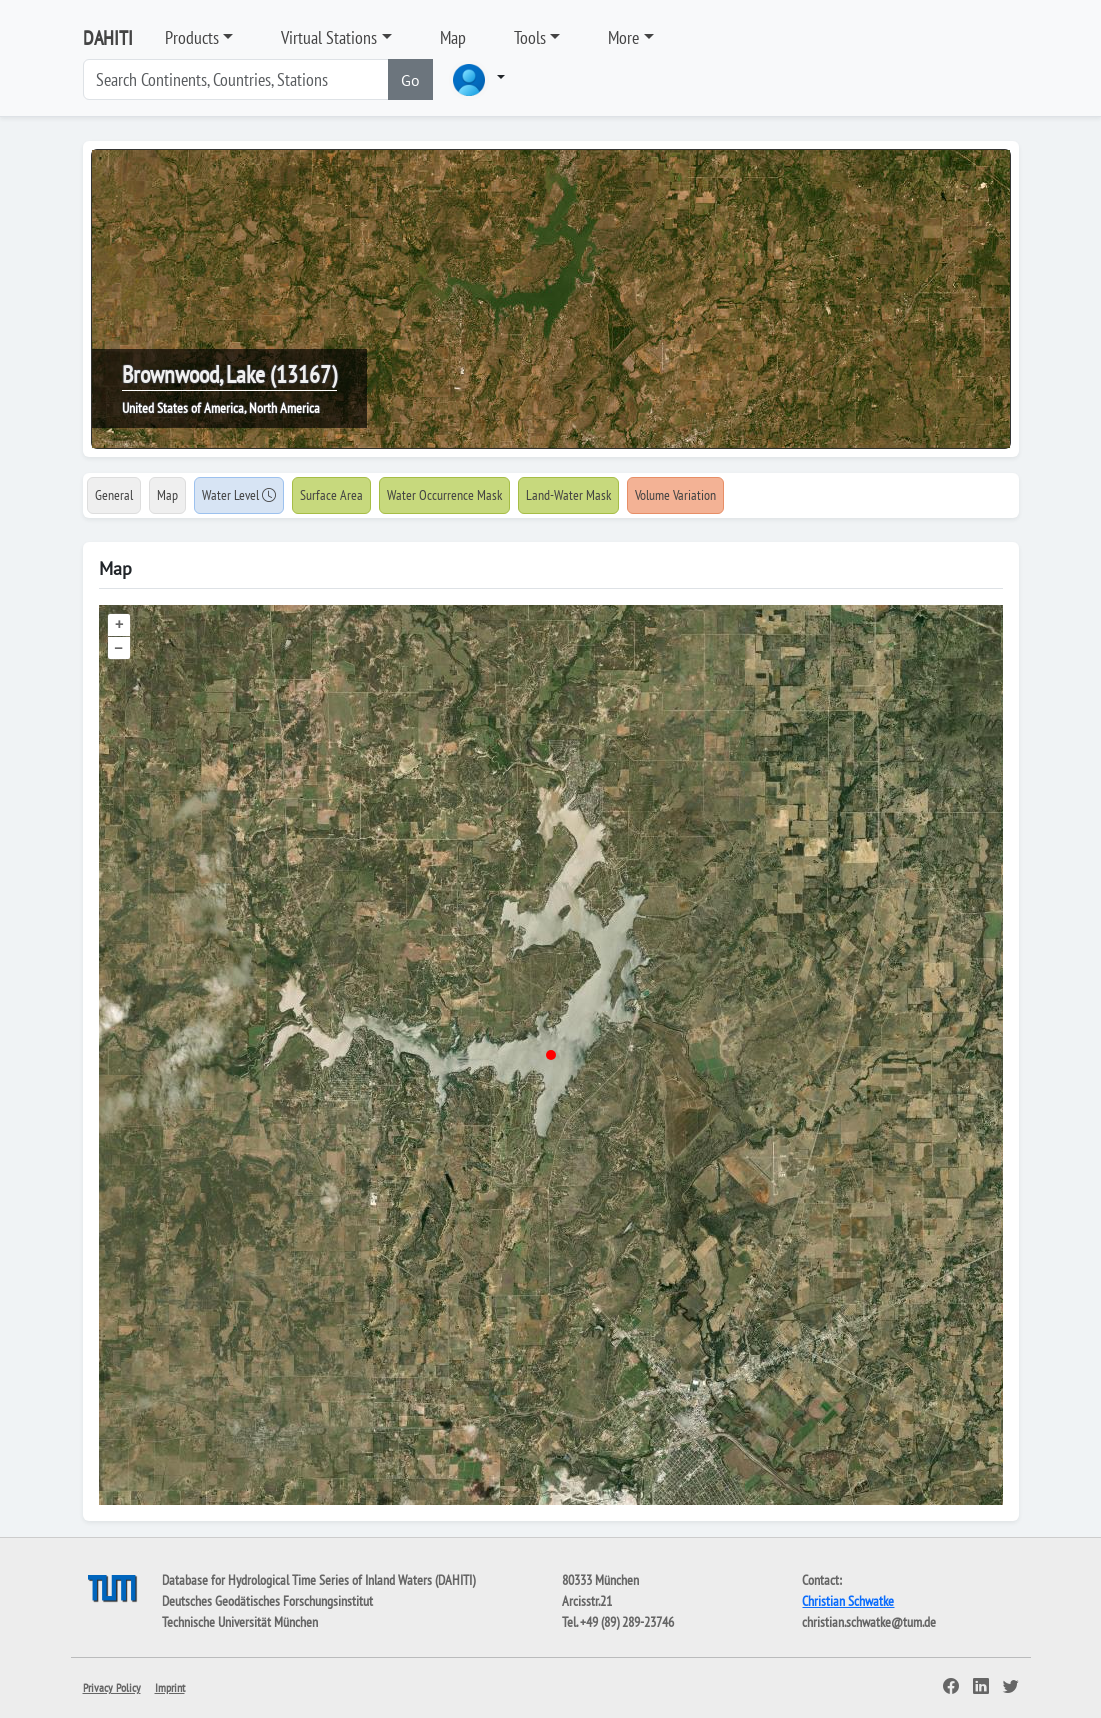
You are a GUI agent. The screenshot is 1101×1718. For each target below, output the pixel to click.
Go (410, 80)
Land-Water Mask (568, 495)
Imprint (170, 1687)
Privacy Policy (112, 1687)
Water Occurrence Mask (444, 495)
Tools (530, 37)
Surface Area (331, 495)
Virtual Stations (329, 37)
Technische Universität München (240, 1622)
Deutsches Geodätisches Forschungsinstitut (267, 1601)
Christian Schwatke (848, 1601)
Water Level (239, 495)
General (114, 495)
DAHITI (108, 38)
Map (453, 37)
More (623, 37)
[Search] (236, 79)
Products (192, 37)
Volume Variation (675, 495)
